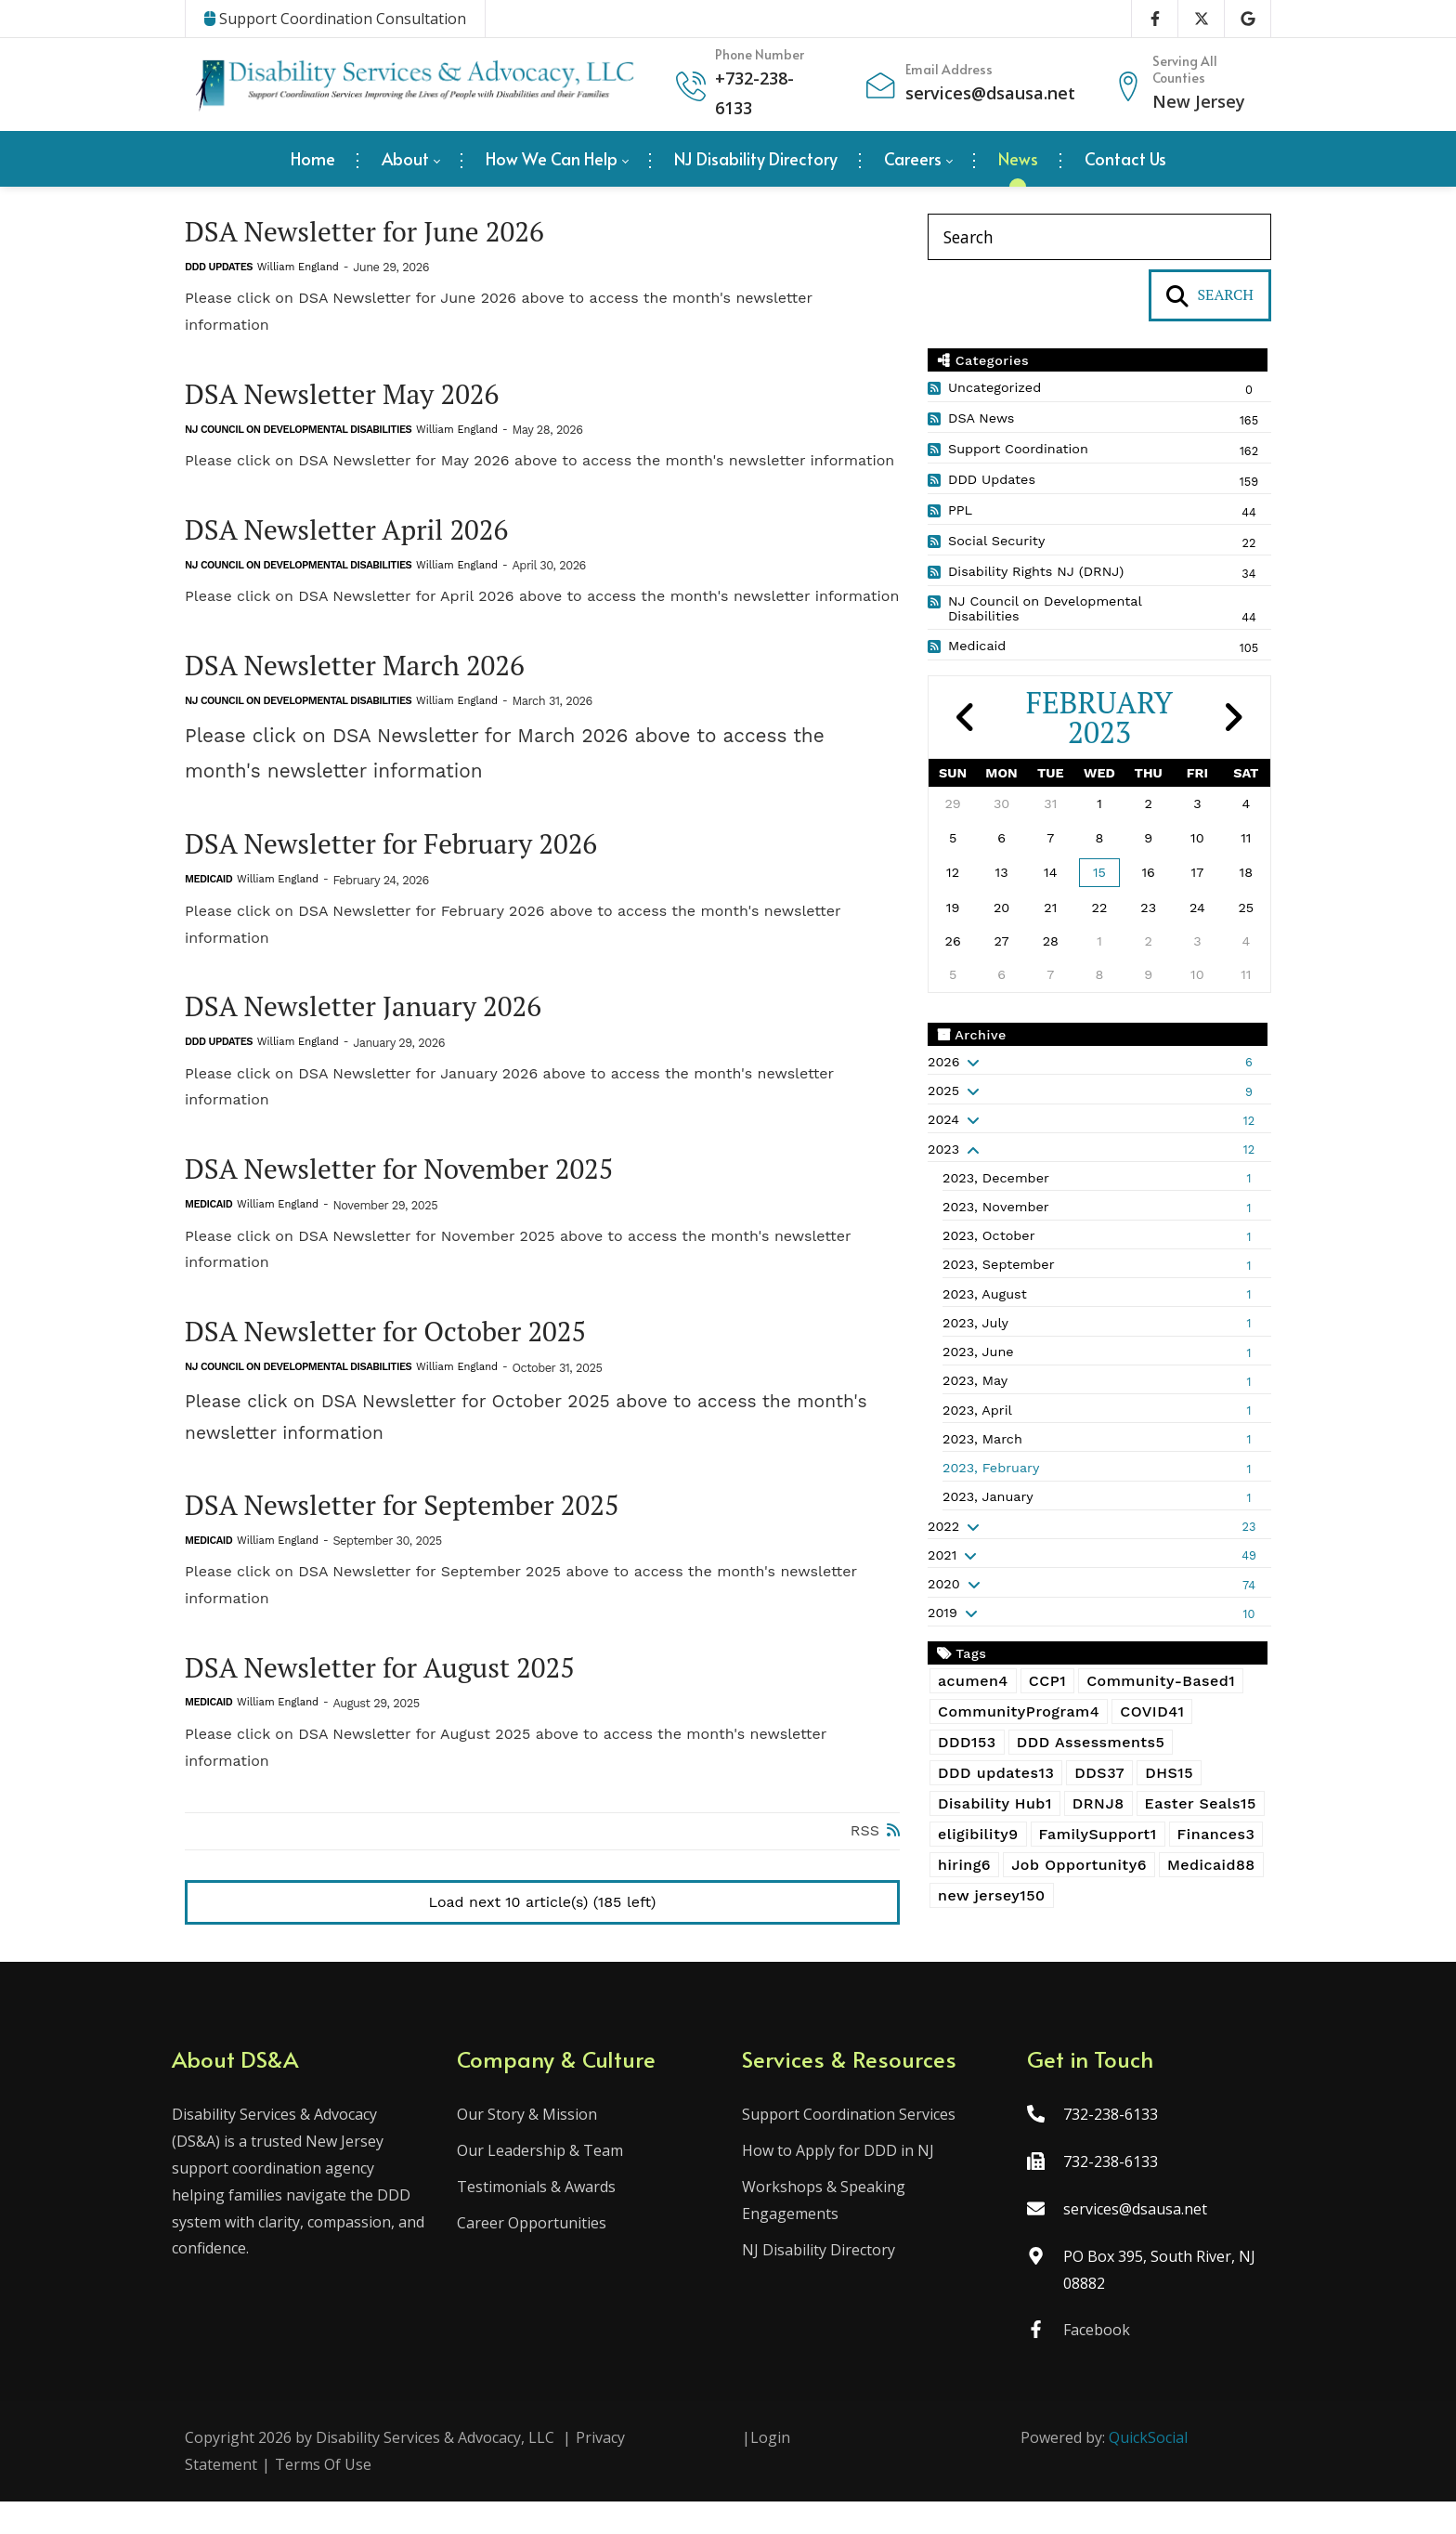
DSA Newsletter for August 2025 (396, 1696)
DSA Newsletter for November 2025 (417, 1188)
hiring (964, 1865)
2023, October (988, 1235)
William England (298, 270)
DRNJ (1098, 1803)
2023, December (995, 1177)
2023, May (975, 1380)
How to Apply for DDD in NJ (838, 2183)
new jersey (992, 1895)
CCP (1047, 1681)
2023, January (988, 1496)
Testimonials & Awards (542, 2219)
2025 (943, 1090)
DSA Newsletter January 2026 (378, 1023)
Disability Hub (995, 1803)
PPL (960, 510)
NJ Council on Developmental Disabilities (298, 435)
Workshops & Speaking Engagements (823, 2232)
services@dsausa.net (990, 93)
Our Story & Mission (533, 2146)
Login (770, 2470)
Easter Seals (1200, 1803)
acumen (973, 1681)
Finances (1216, 1834)
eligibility (978, 1834)
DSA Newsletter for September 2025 (420, 1530)
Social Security (996, 540)
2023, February (990, 1467)
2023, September (998, 1264)
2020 (944, 1583)
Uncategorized (994, 387)
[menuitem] (312, 159)
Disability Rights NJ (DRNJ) (1036, 571)
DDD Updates (219, 270)
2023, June (978, 1351)
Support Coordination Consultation (335, 18)
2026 (943, 1061)
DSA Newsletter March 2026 (369, 676)
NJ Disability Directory (818, 2282)
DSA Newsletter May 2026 (355, 398)
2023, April (977, 1410)
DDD (967, 1742)
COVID (1152, 1711)
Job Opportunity (1079, 1865)
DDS (1099, 1773)
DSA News (981, 418)
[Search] (1099, 237)
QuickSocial (1148, 2470)
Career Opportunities (538, 2255)
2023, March (982, 1438)
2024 (943, 1119)
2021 (942, 1555)
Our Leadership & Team (546, 2183)
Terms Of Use (323, 2497)
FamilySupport (1098, 1834)
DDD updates (996, 1773)
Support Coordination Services (849, 2146)
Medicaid (208, 894)
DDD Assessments (1091, 1742)
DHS (1169, 1773)
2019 (942, 1612)
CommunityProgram (1018, 1711)
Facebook (1090, 2362)
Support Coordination (1018, 448)
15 (1099, 872)
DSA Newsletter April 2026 (360, 536)
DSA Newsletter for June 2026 (380, 233)
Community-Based (1160, 1681)
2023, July (975, 1322)
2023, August (984, 1294)
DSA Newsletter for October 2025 (402, 1354)
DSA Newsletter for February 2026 (408, 857)
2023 (943, 1149)
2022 (943, 1526)
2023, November (995, 1206)
